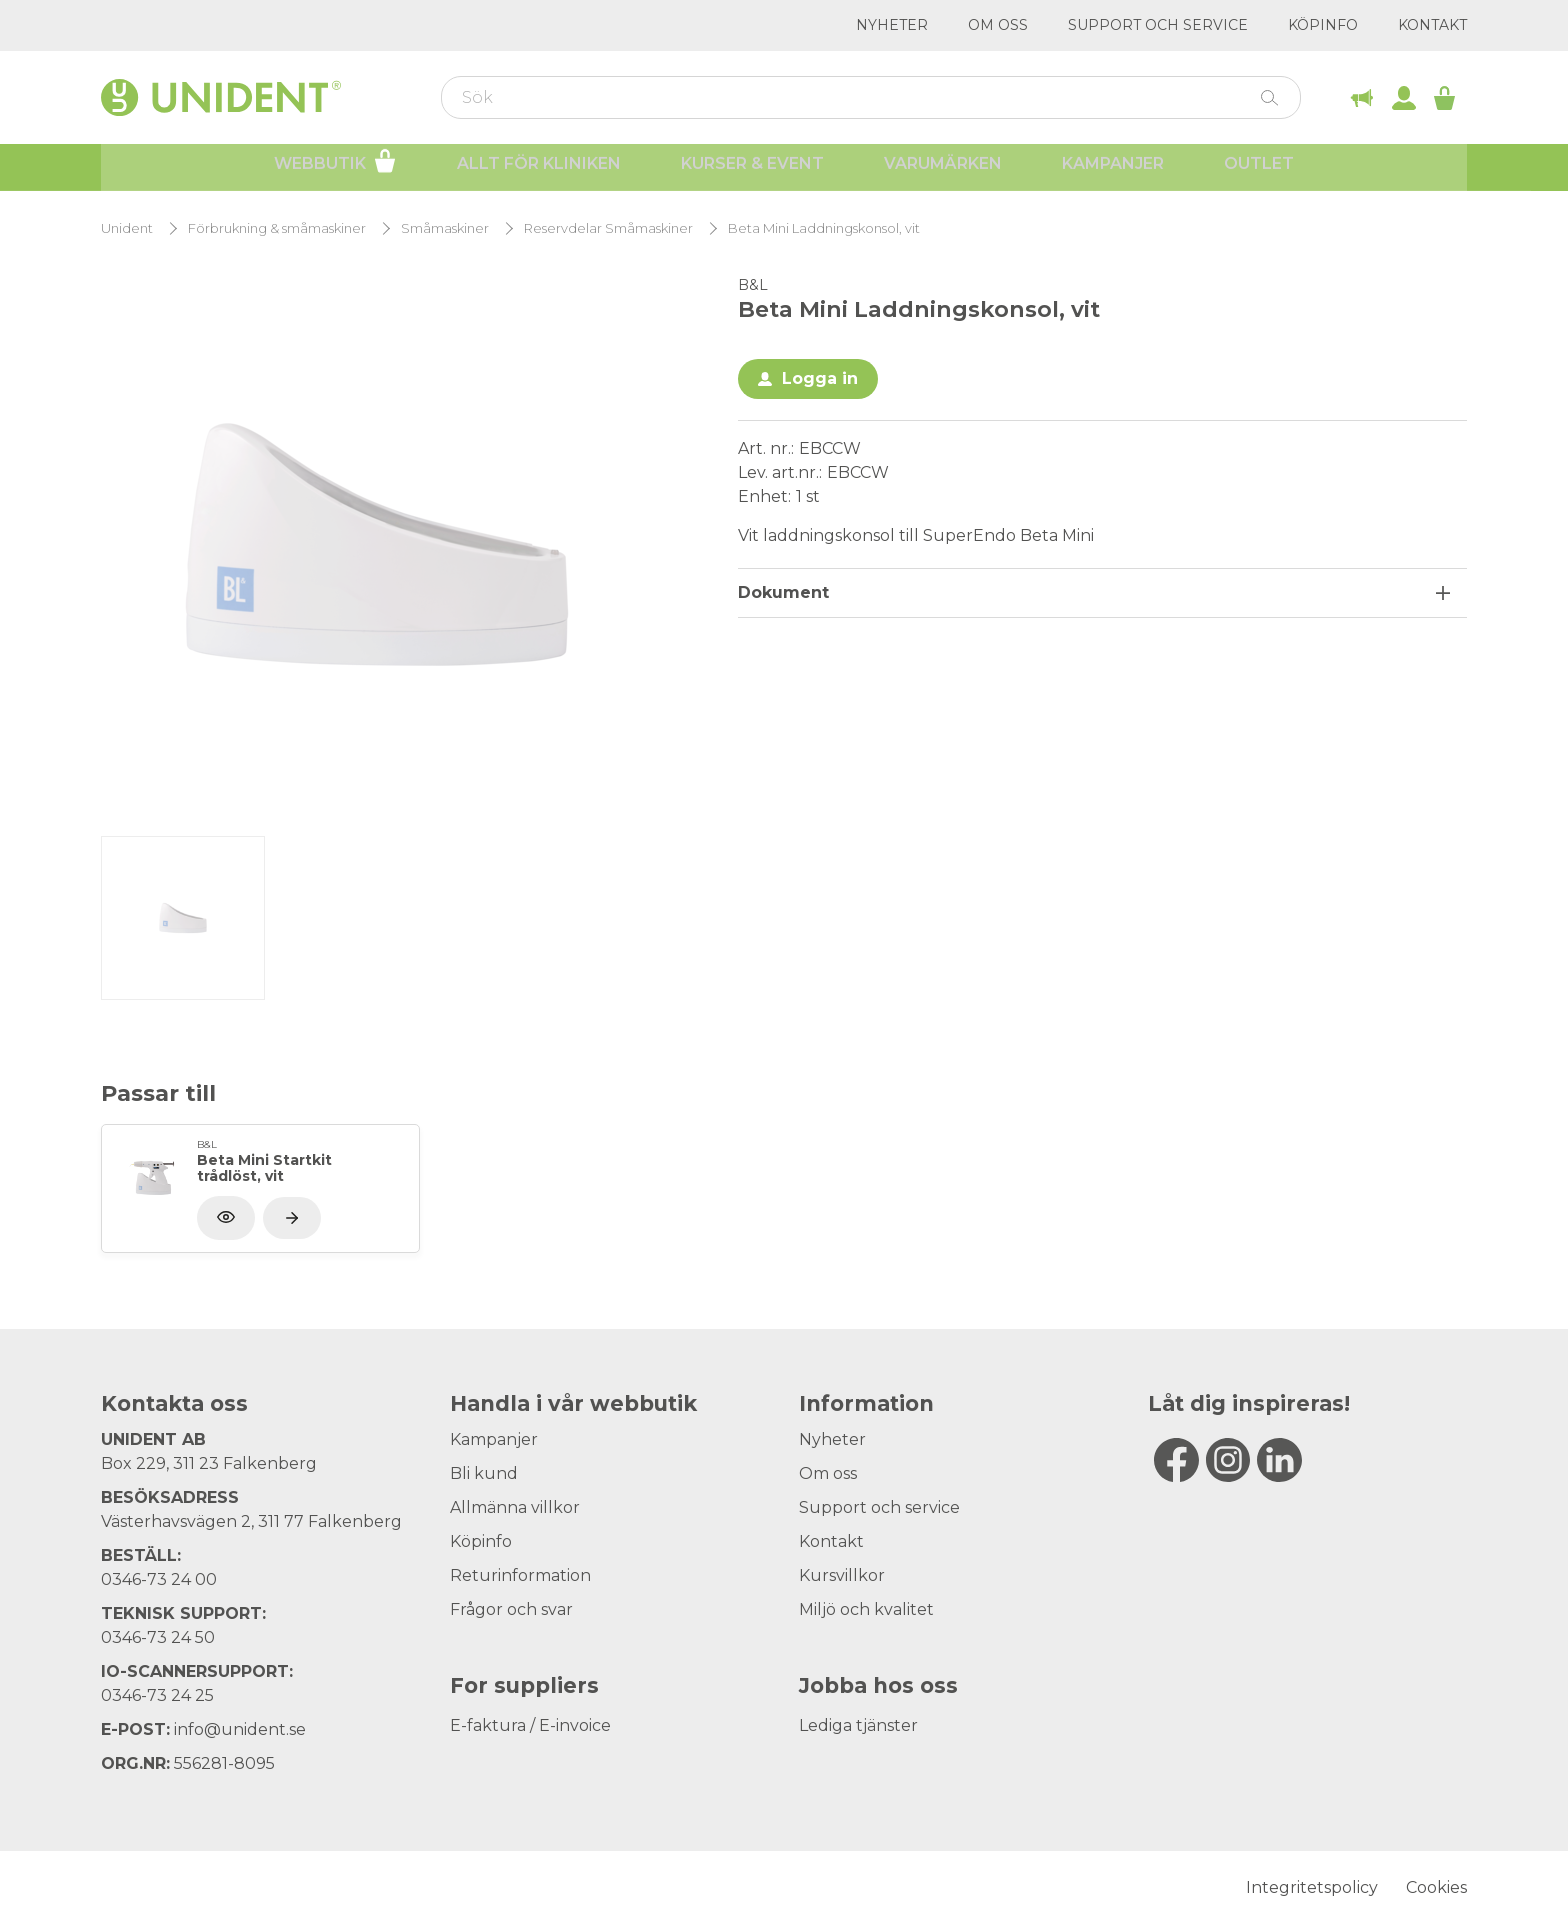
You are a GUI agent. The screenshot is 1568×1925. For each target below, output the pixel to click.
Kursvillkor (842, 1575)
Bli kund (484, 1473)
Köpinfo (1323, 25)
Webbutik (335, 168)
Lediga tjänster (858, 1725)
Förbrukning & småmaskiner (277, 228)
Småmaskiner (445, 228)
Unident (127, 228)
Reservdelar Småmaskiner (608, 228)
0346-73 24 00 (159, 1579)
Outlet (1259, 170)
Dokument (783, 592)
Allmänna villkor (515, 1507)
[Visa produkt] (292, 1218)
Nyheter (892, 25)
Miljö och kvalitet (866, 1609)
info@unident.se (240, 1729)
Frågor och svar (511, 1609)
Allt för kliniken (539, 170)
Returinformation (520, 1575)
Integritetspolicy (1312, 1887)
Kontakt (1432, 25)
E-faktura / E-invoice (530, 1725)
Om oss (998, 25)
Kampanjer (1113, 170)
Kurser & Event (752, 170)
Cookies (1436, 1887)
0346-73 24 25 (157, 1695)
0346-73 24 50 (158, 1637)
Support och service (1158, 25)
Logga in (820, 378)
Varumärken (943, 170)
